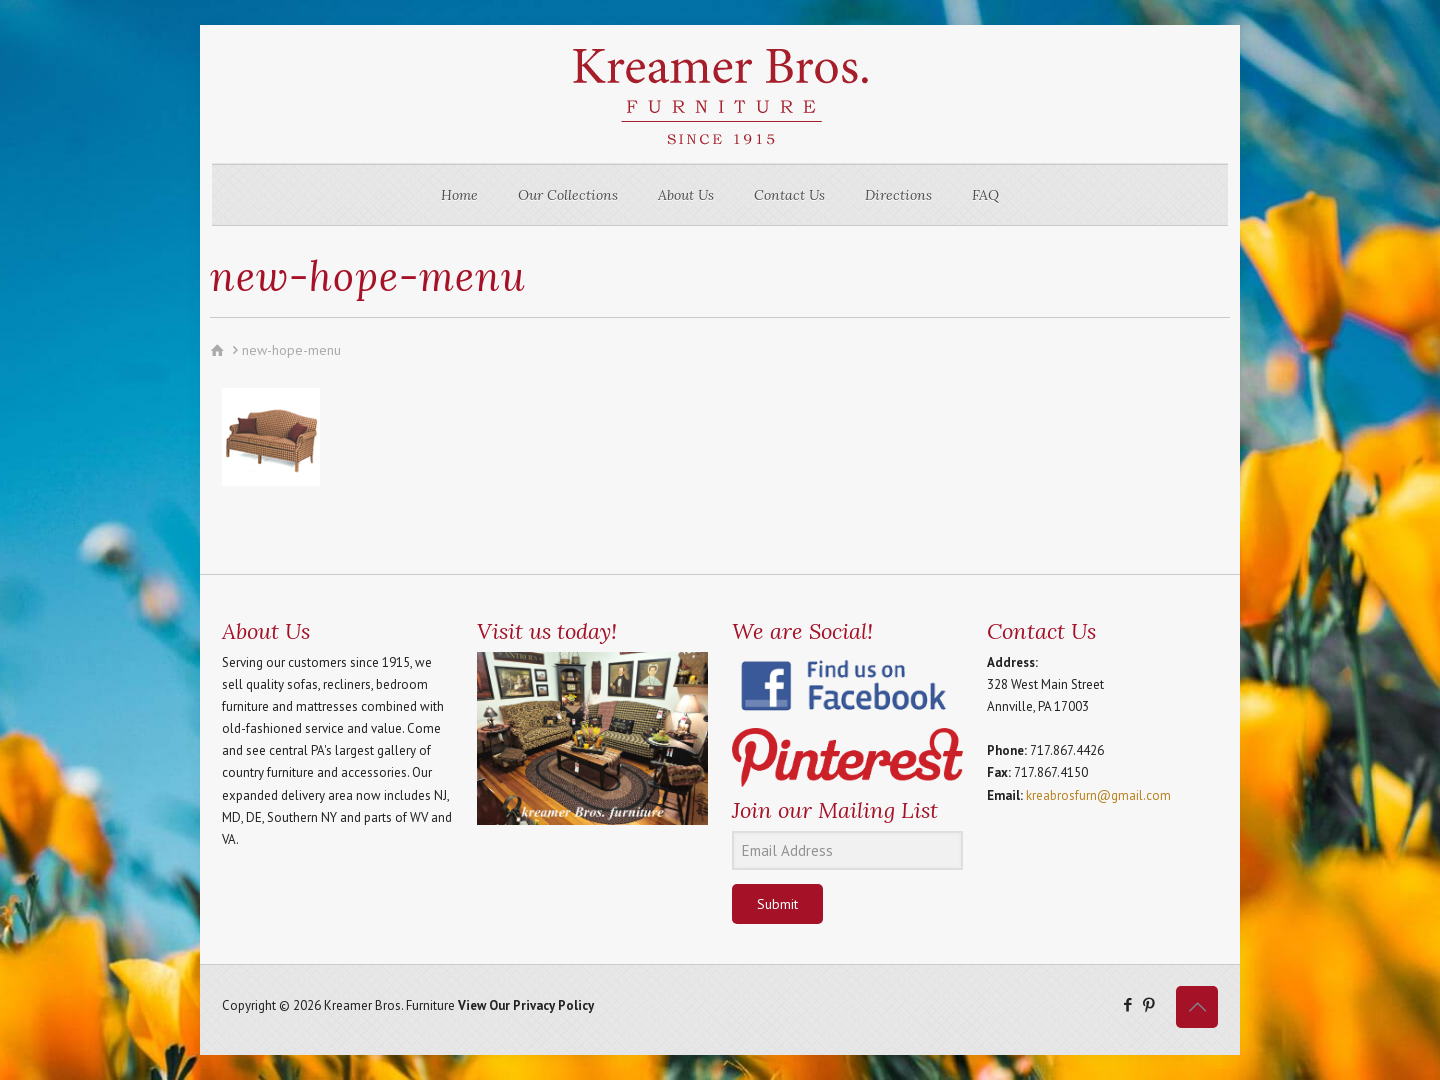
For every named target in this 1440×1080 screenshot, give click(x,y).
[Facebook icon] (1127, 1004)
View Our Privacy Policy (526, 1005)
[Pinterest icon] (1148, 1004)
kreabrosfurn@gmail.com (1098, 795)
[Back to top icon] (1197, 1007)
